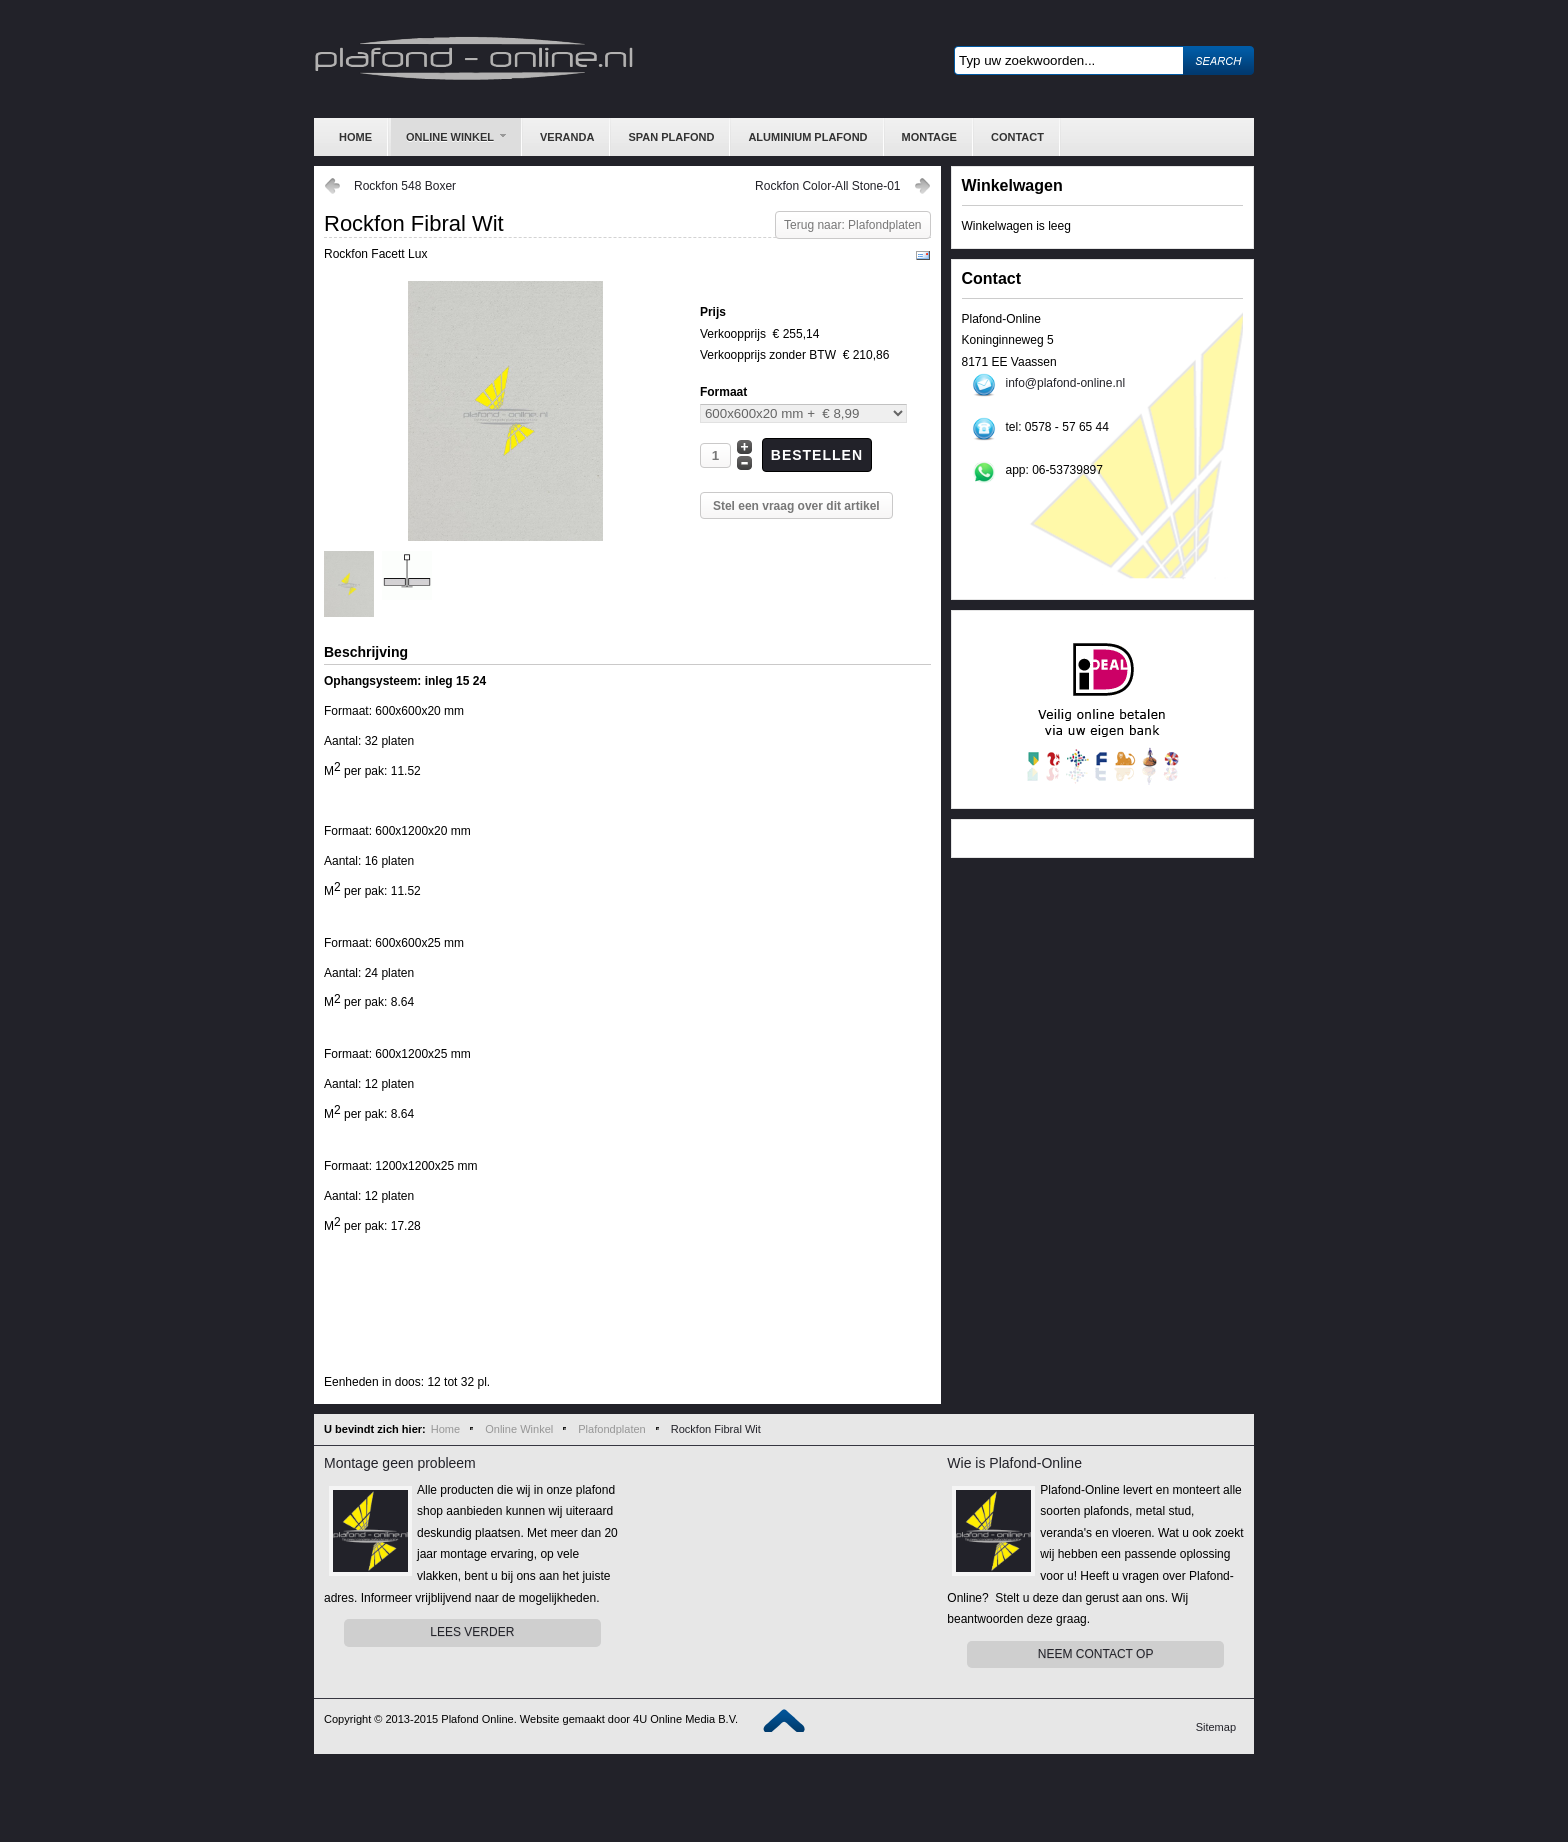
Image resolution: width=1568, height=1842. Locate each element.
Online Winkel (519, 1429)
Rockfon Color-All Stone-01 (827, 186)
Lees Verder (472, 1632)
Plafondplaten (611, 1429)
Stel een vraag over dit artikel (796, 506)
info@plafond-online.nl (1066, 383)
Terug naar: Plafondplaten (852, 225)
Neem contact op (1096, 1654)
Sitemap (1216, 1727)
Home (445, 1429)
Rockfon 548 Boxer (405, 186)
